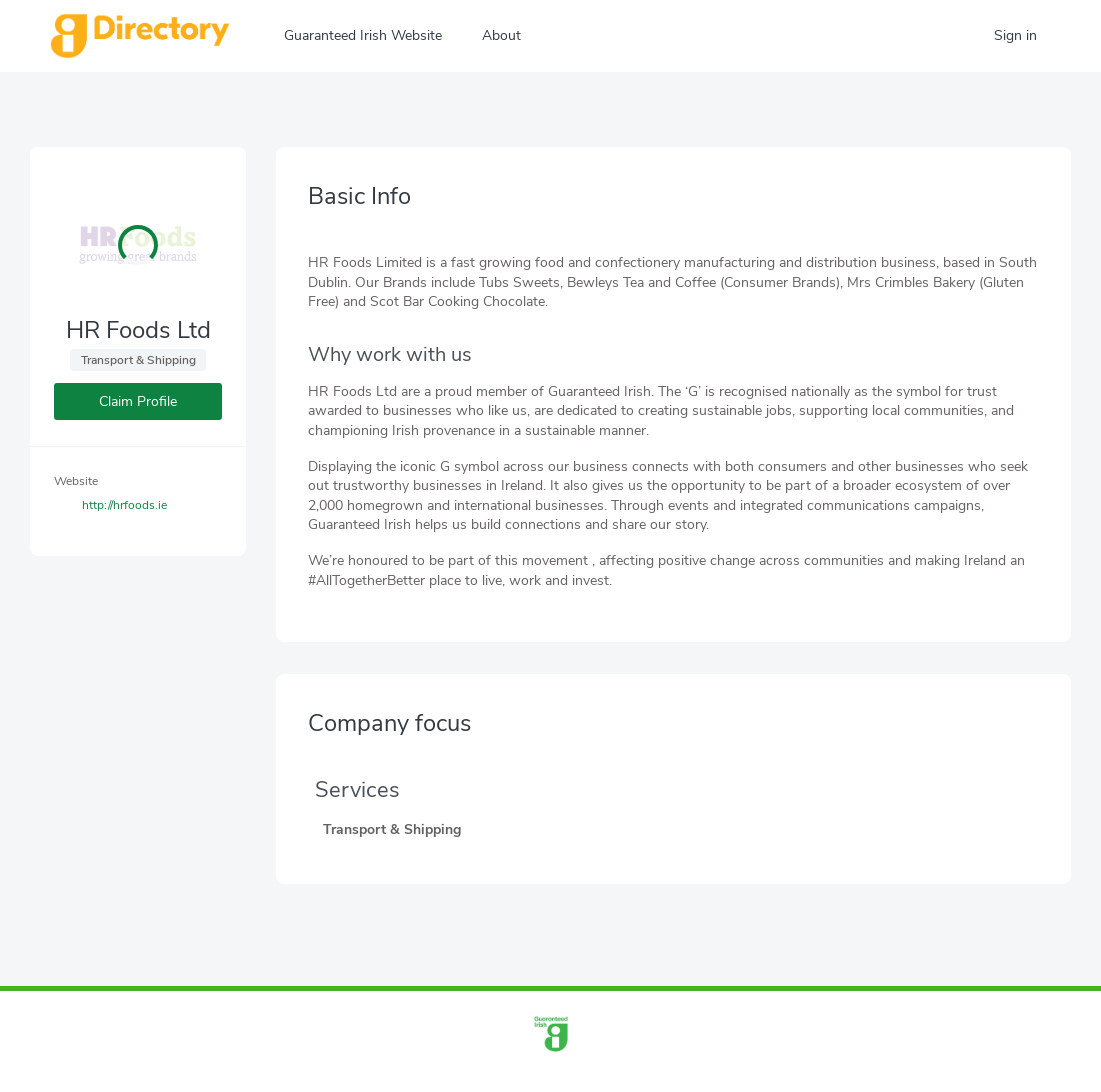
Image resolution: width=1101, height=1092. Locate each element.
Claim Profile (138, 401)
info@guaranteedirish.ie (589, 1075)
